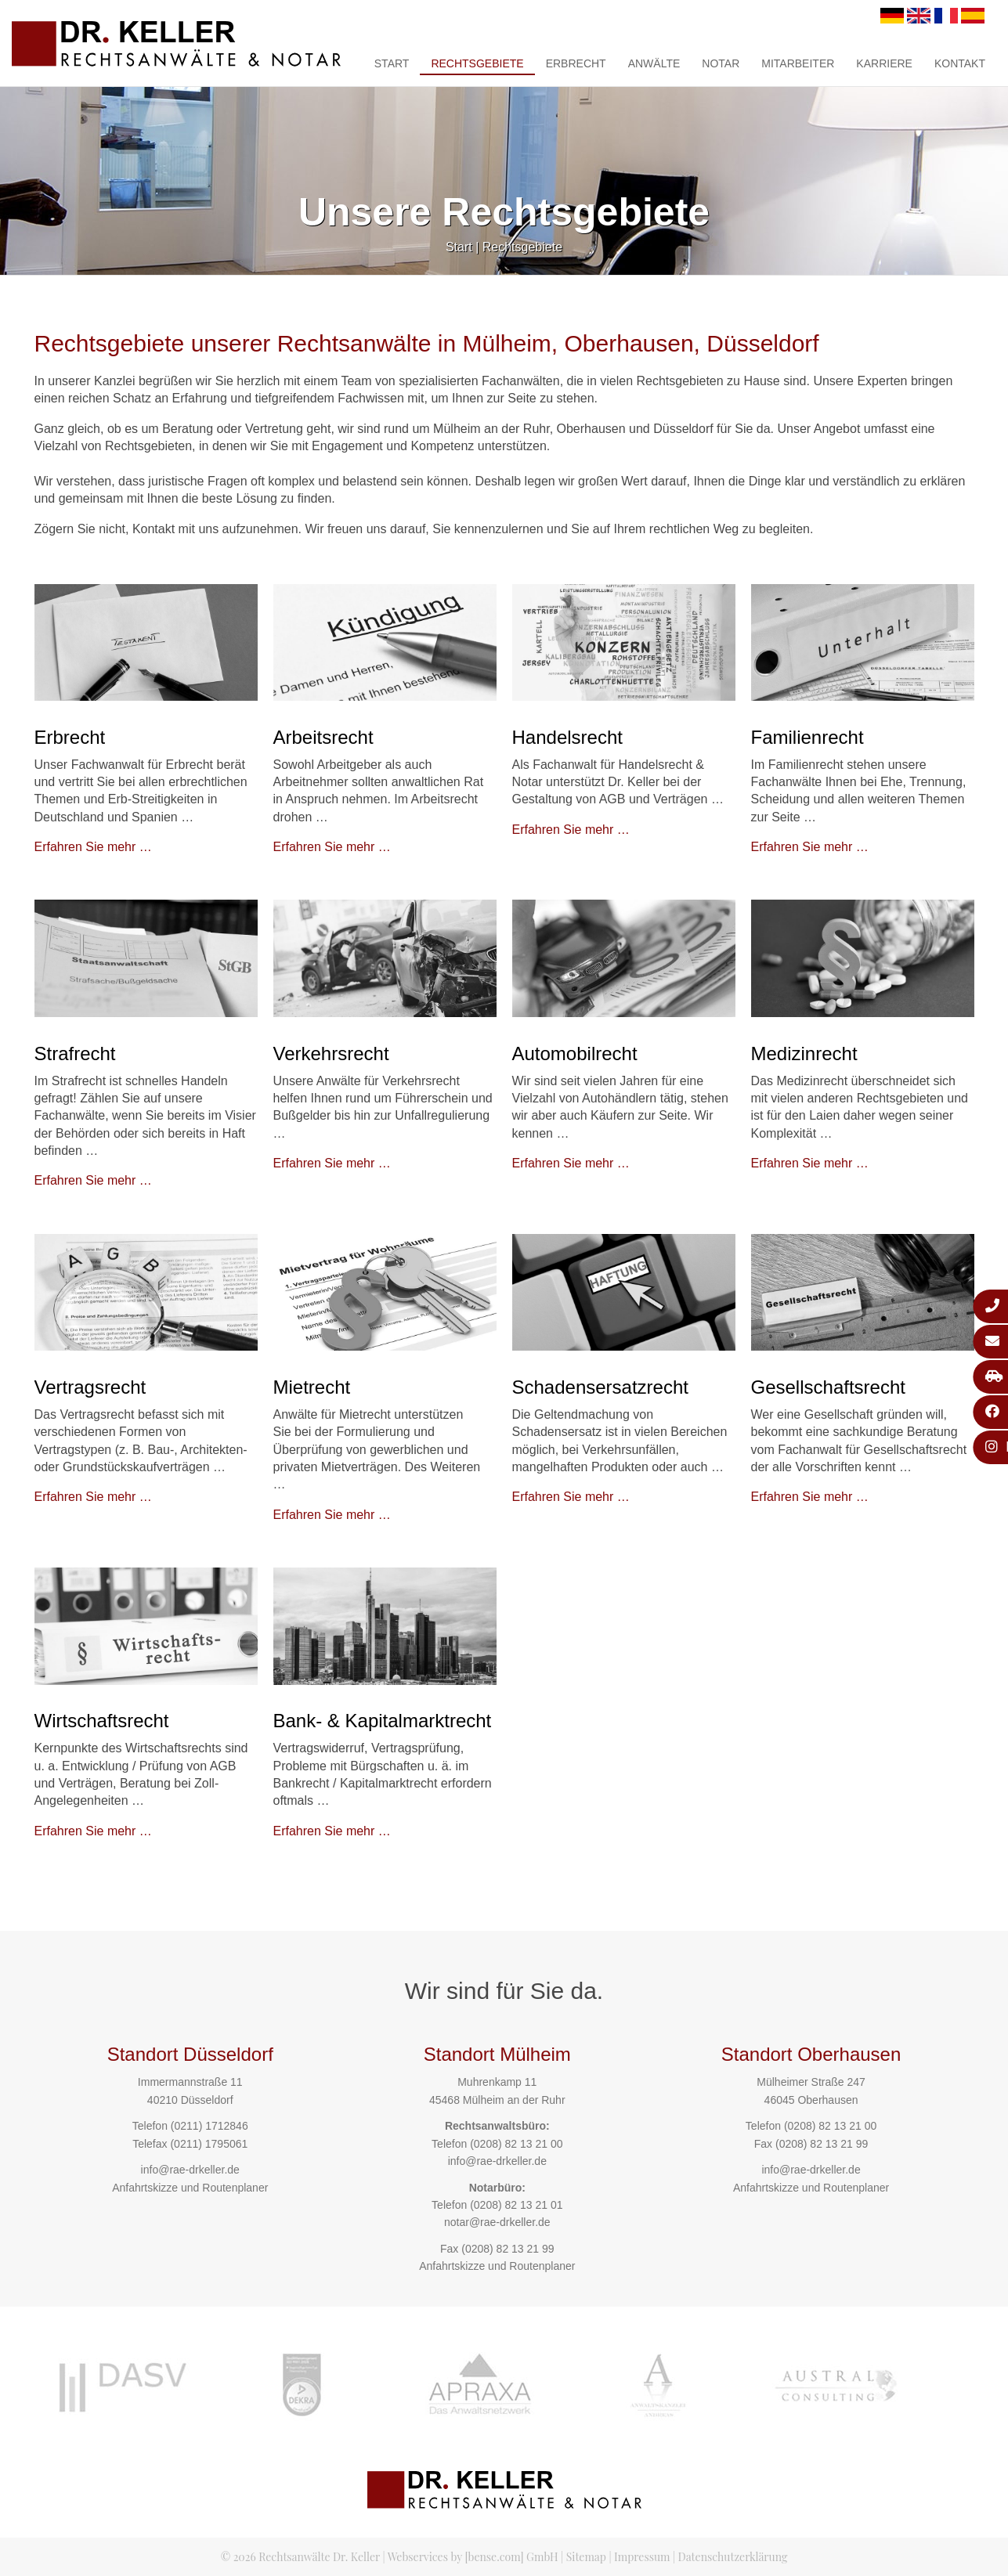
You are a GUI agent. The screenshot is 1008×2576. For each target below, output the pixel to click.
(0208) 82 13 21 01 (516, 2205)
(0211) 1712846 (209, 2126)
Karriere (884, 63)
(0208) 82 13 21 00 (516, 2144)
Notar (720, 63)
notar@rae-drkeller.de (497, 2222)
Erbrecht (576, 63)
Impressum (642, 2556)
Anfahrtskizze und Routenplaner (190, 2187)
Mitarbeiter (797, 63)
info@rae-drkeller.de (190, 2169)
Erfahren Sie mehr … (93, 846)
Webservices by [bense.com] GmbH (473, 2556)
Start (392, 63)
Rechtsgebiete (477, 63)
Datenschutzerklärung (733, 2556)
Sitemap (586, 2556)
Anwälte (654, 63)
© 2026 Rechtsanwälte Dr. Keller (300, 2556)
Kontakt (959, 63)
